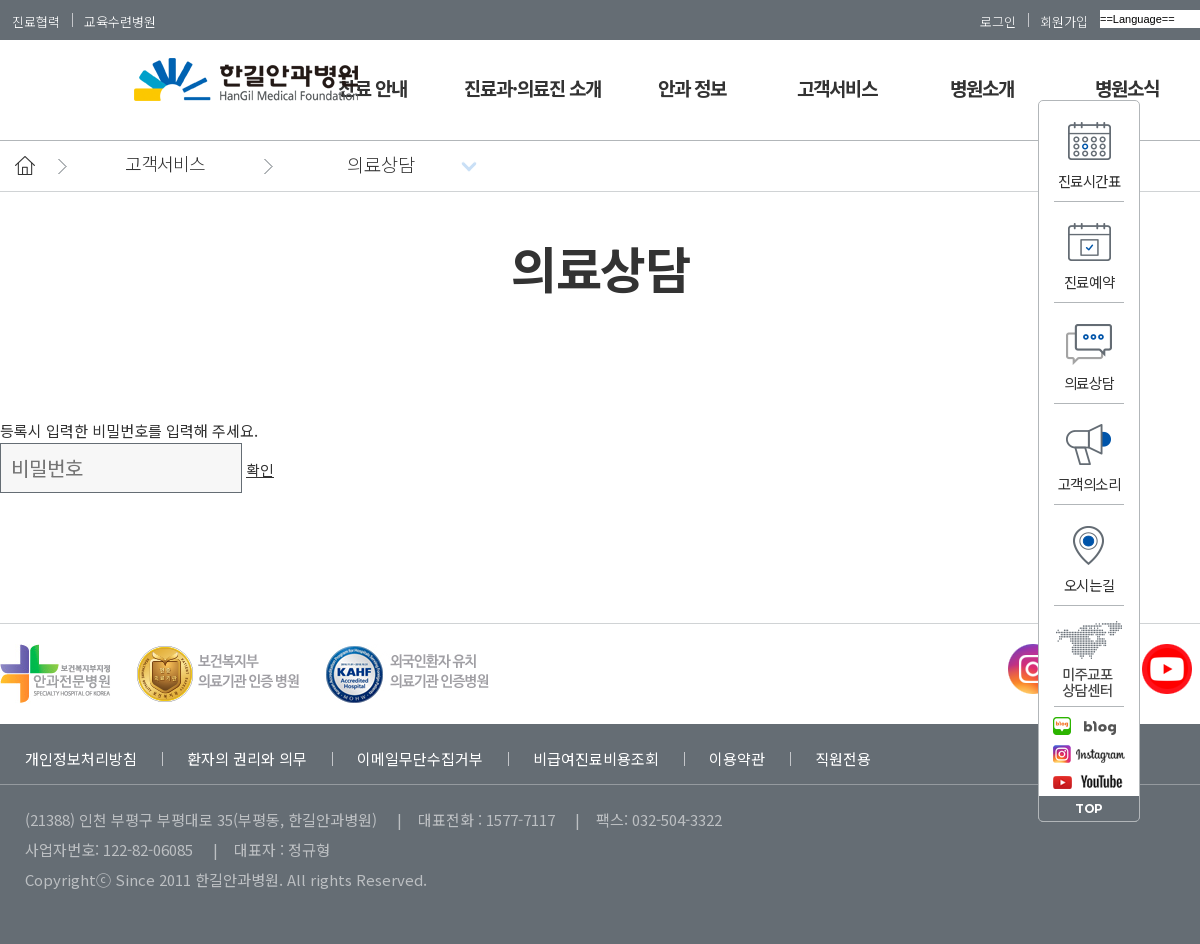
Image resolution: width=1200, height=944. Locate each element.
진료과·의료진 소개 (533, 87)
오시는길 (1089, 584)
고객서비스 (837, 87)
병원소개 (982, 87)
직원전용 (843, 758)
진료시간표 (1089, 180)
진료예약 (1089, 281)
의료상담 (1089, 382)
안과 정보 (692, 87)
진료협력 (36, 21)
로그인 (998, 21)
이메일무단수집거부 (420, 758)
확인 (260, 469)
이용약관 (737, 758)
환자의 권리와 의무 (247, 758)
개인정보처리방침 (81, 758)
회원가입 (1064, 21)
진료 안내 (372, 87)
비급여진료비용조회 (596, 758)
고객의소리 (1089, 483)
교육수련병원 (120, 21)
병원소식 (1127, 87)
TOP (1089, 808)
